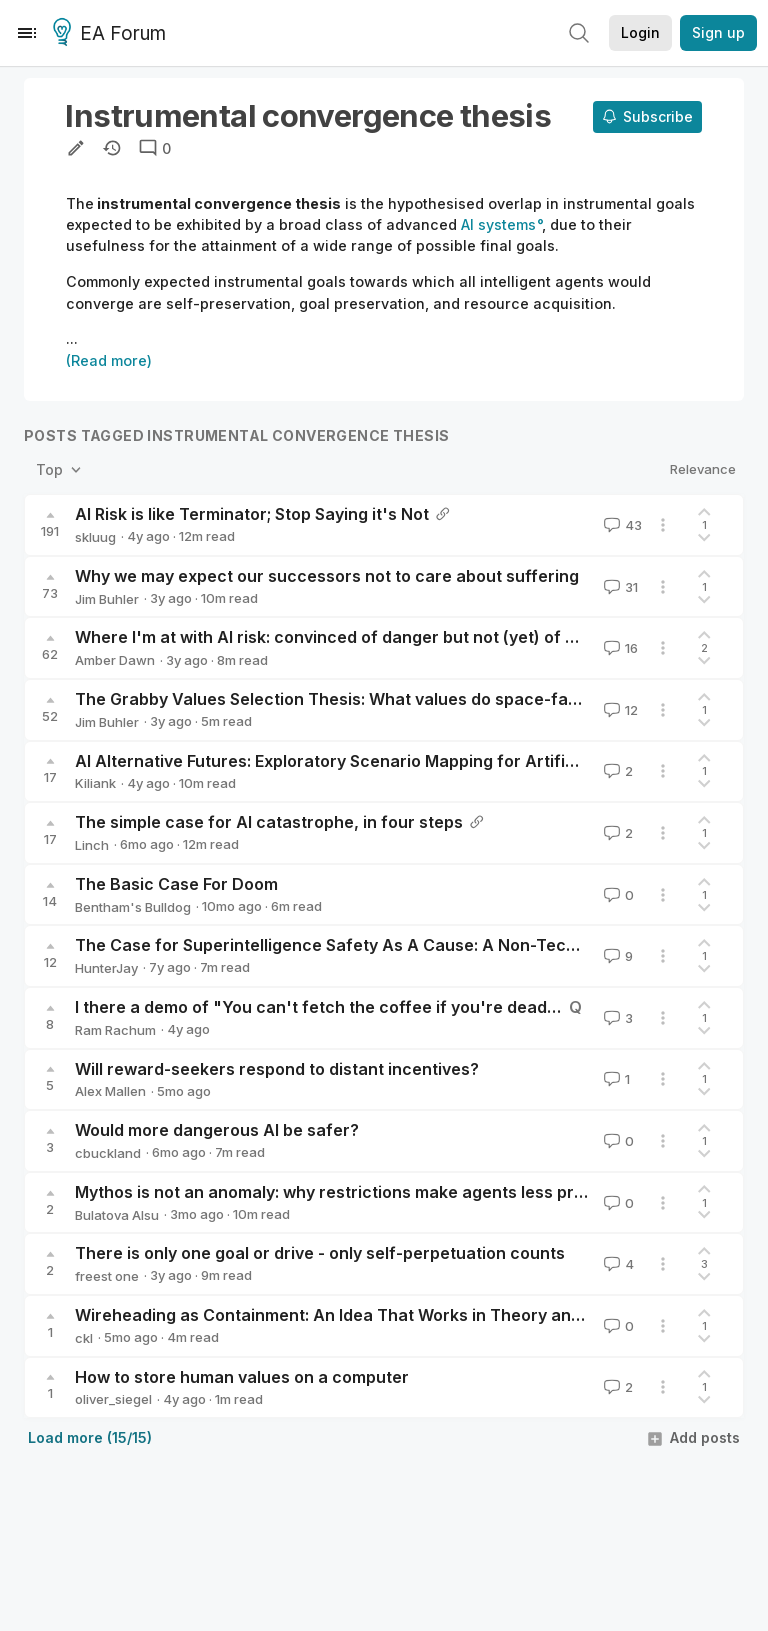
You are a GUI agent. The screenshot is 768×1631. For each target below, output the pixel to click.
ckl (84, 1338)
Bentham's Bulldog (133, 907)
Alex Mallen (110, 1091)
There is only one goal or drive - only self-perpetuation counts (320, 1253)
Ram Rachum (115, 1030)
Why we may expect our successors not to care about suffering (327, 576)
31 (619, 587)
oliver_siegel (113, 1399)
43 (621, 525)
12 (619, 710)
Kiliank (95, 783)
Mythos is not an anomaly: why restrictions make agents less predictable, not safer (402, 1192)
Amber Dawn (115, 660)
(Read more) (109, 360)
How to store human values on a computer (242, 1377)
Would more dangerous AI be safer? (217, 1130)
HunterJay (106, 968)
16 (619, 648)
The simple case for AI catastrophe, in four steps (269, 822)
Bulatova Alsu (117, 1215)
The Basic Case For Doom (176, 884)
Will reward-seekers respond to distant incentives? (277, 1069)
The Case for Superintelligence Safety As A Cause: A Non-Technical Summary (383, 945)
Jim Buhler (107, 599)
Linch (92, 845)
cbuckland (108, 1153)
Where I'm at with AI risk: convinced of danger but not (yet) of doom (342, 637)
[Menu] (27, 33)
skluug (95, 537)
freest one (107, 1276)
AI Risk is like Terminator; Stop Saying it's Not (252, 514)
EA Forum (112, 34)
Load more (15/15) (90, 1437)
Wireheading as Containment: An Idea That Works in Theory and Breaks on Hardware (411, 1315)
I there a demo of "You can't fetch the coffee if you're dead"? (320, 1007)
